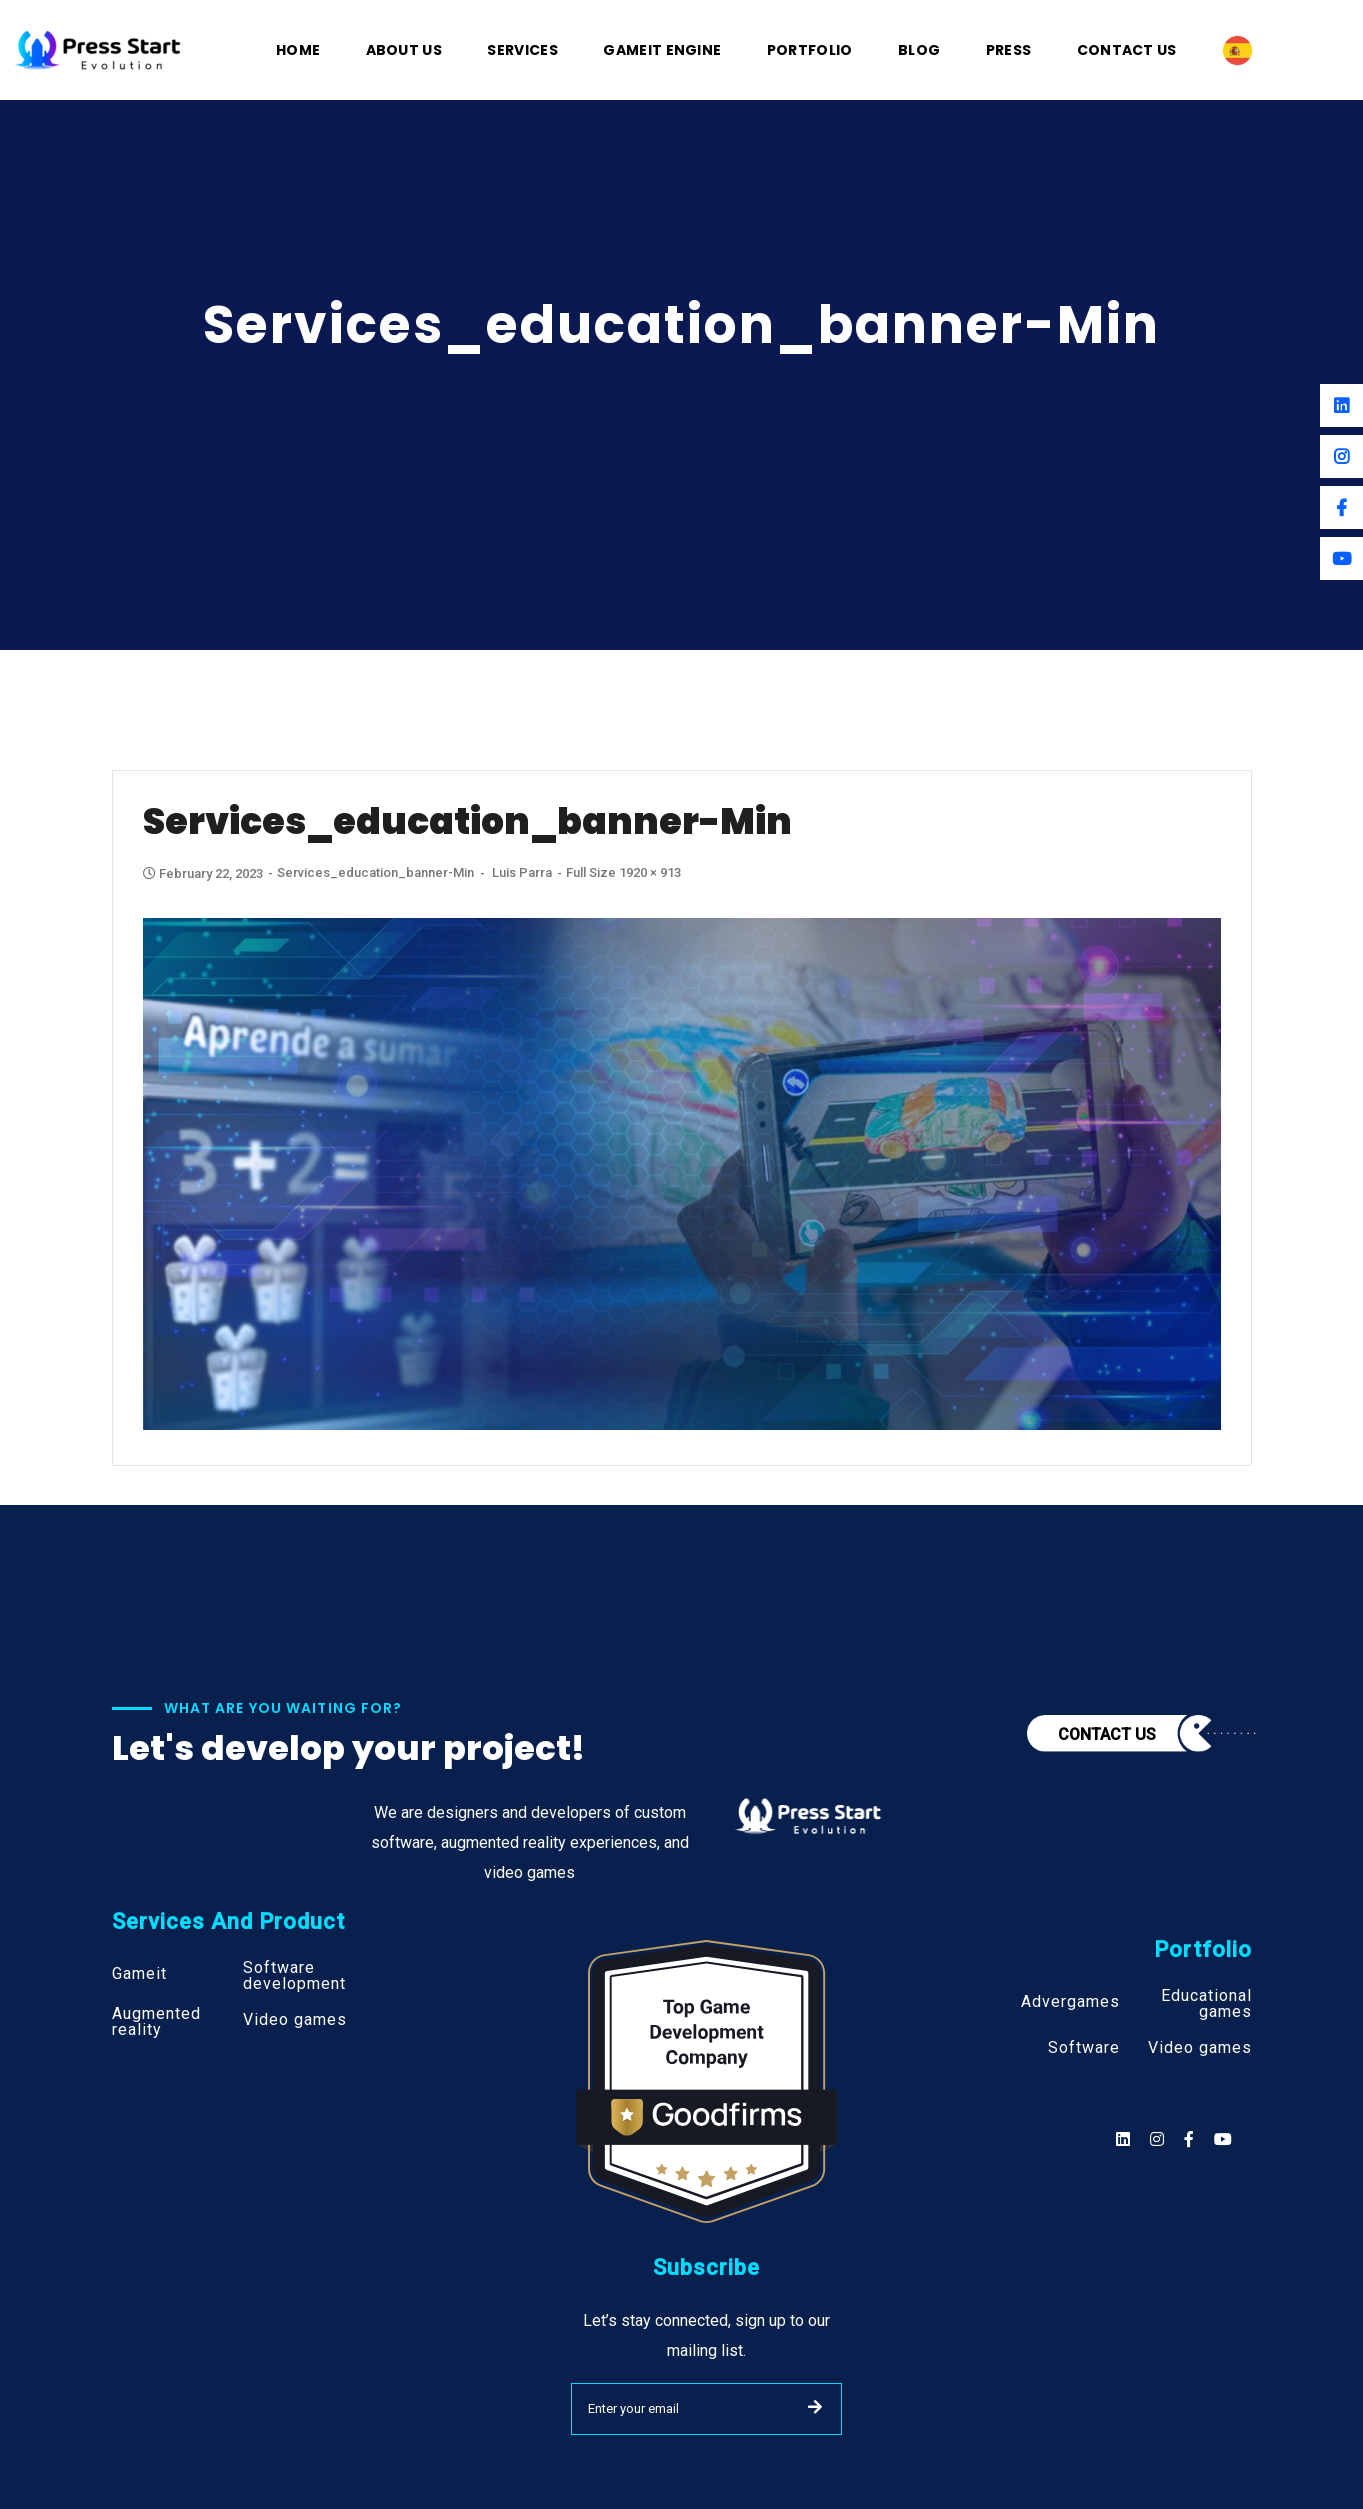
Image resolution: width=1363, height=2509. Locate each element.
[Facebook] (1341, 507)
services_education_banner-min (375, 872)
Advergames (1070, 2002)
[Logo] (98, 48)
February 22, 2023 (204, 873)
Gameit (139, 1974)
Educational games (1206, 2004)
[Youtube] (1341, 558)
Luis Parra (522, 872)
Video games (295, 2020)
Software (1084, 2048)
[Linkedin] (1341, 405)
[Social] (1223, 2139)
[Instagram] (1341, 456)
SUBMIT (815, 2407)
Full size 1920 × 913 (623, 872)
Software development (294, 1976)
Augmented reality (156, 2022)
